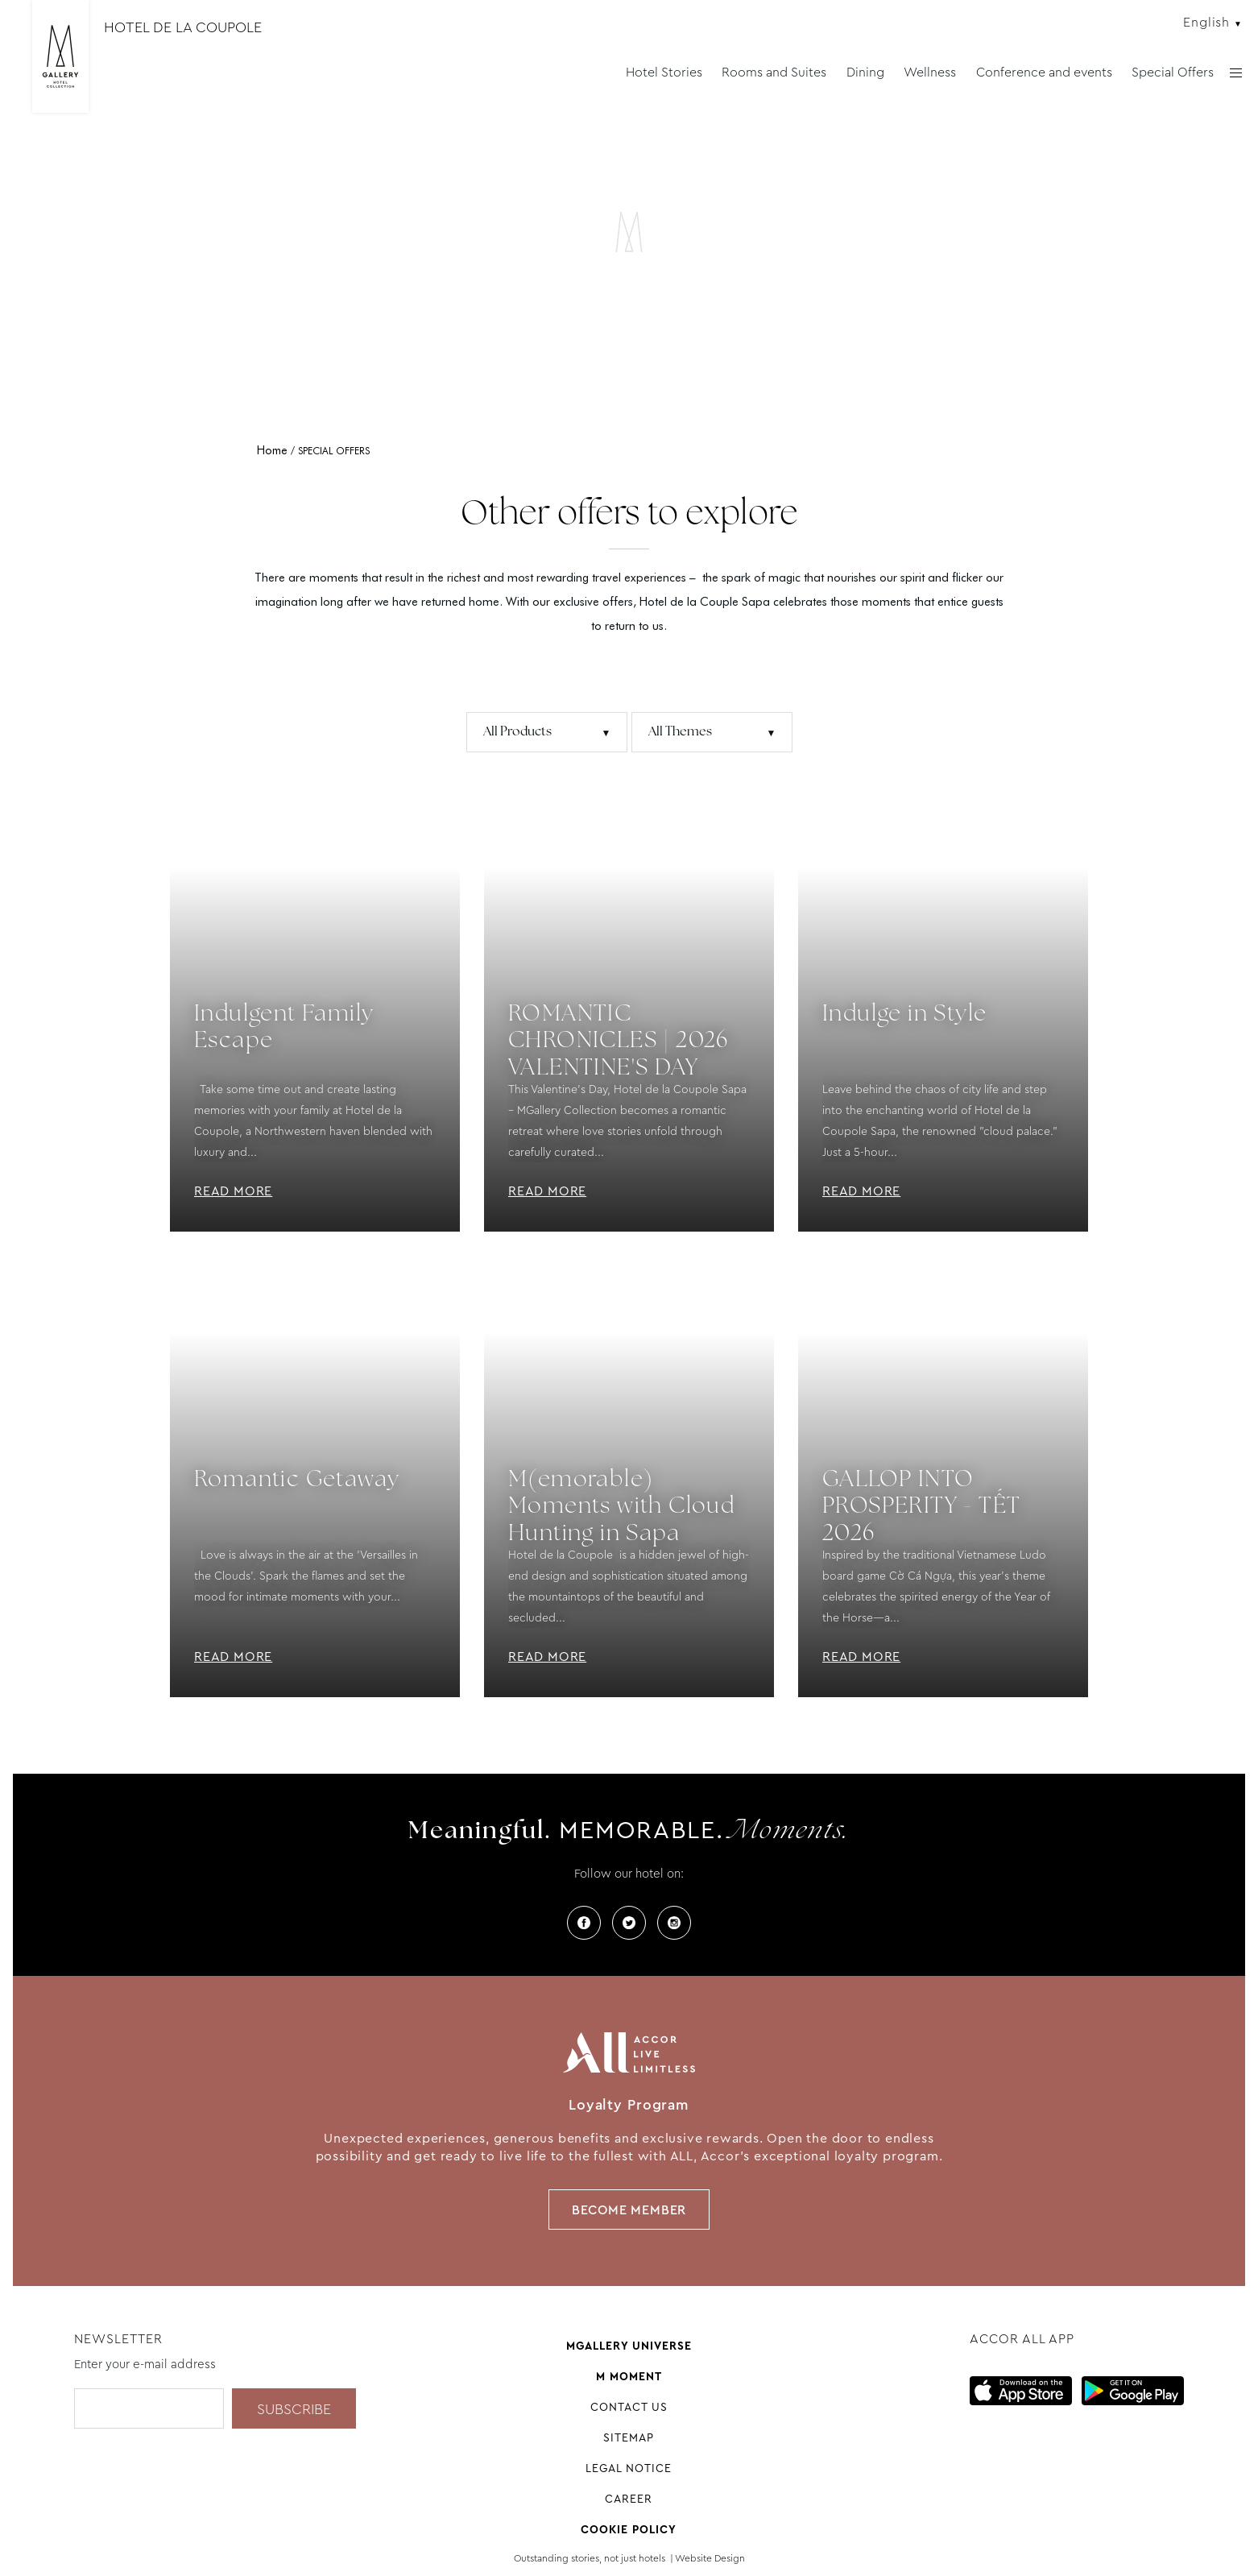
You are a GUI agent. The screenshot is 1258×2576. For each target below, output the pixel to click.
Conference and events (1044, 72)
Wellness (930, 72)
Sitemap (628, 2437)
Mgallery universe (629, 2346)
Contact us (629, 2407)
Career (628, 2499)
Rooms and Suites (774, 72)
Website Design (710, 2558)
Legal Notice (629, 2468)
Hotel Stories (664, 72)
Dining (865, 72)
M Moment (629, 2376)
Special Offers (1173, 72)
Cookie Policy (629, 2529)
